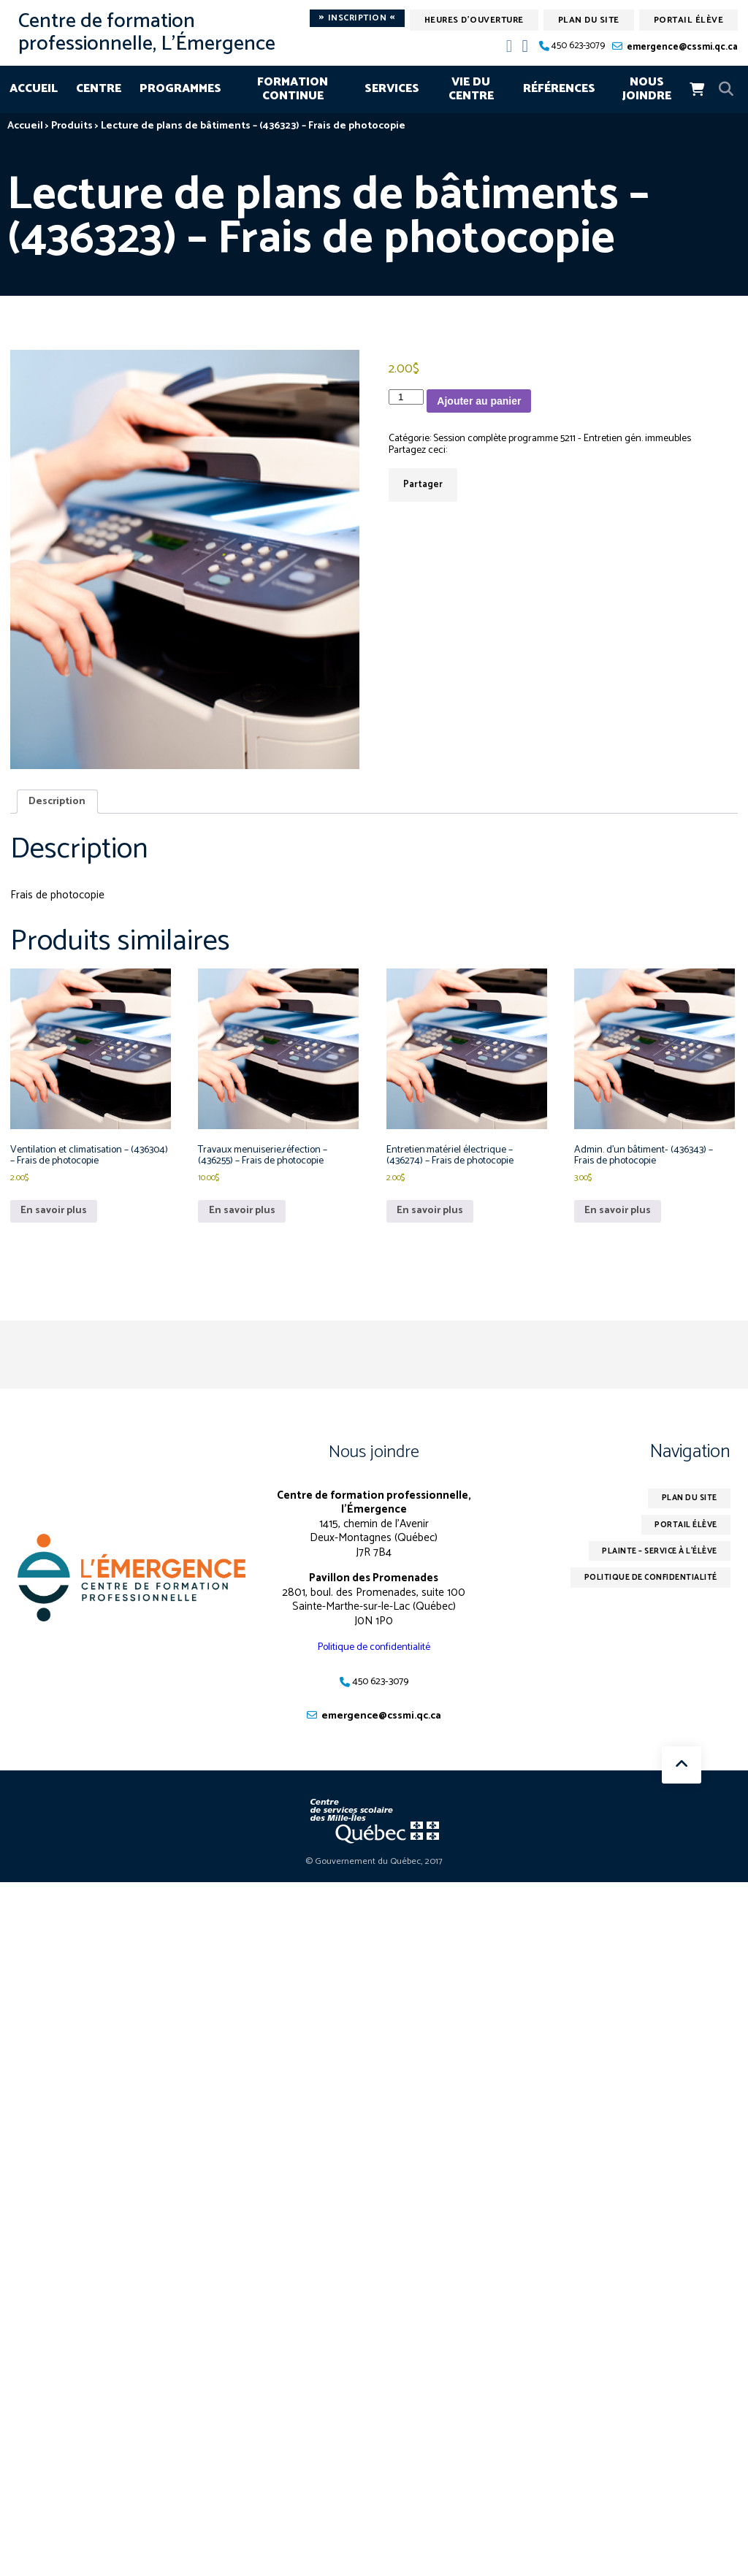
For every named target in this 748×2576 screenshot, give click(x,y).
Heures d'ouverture (474, 20)
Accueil (33, 89)
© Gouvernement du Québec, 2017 (374, 1873)
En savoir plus (56, 1221)
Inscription (357, 18)
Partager (423, 486)
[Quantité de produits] (406, 397)
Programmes (180, 89)
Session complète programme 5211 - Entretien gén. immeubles (580, 439)
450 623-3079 (578, 46)
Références (559, 89)
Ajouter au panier (479, 401)
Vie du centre (471, 89)
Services (392, 89)
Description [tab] (59, 802)
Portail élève (689, 20)
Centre (98, 89)
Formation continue (292, 89)
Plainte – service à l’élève (650, 1567)
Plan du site (588, 20)
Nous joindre (646, 89)
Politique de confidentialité (373, 1657)
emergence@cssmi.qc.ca (682, 47)
